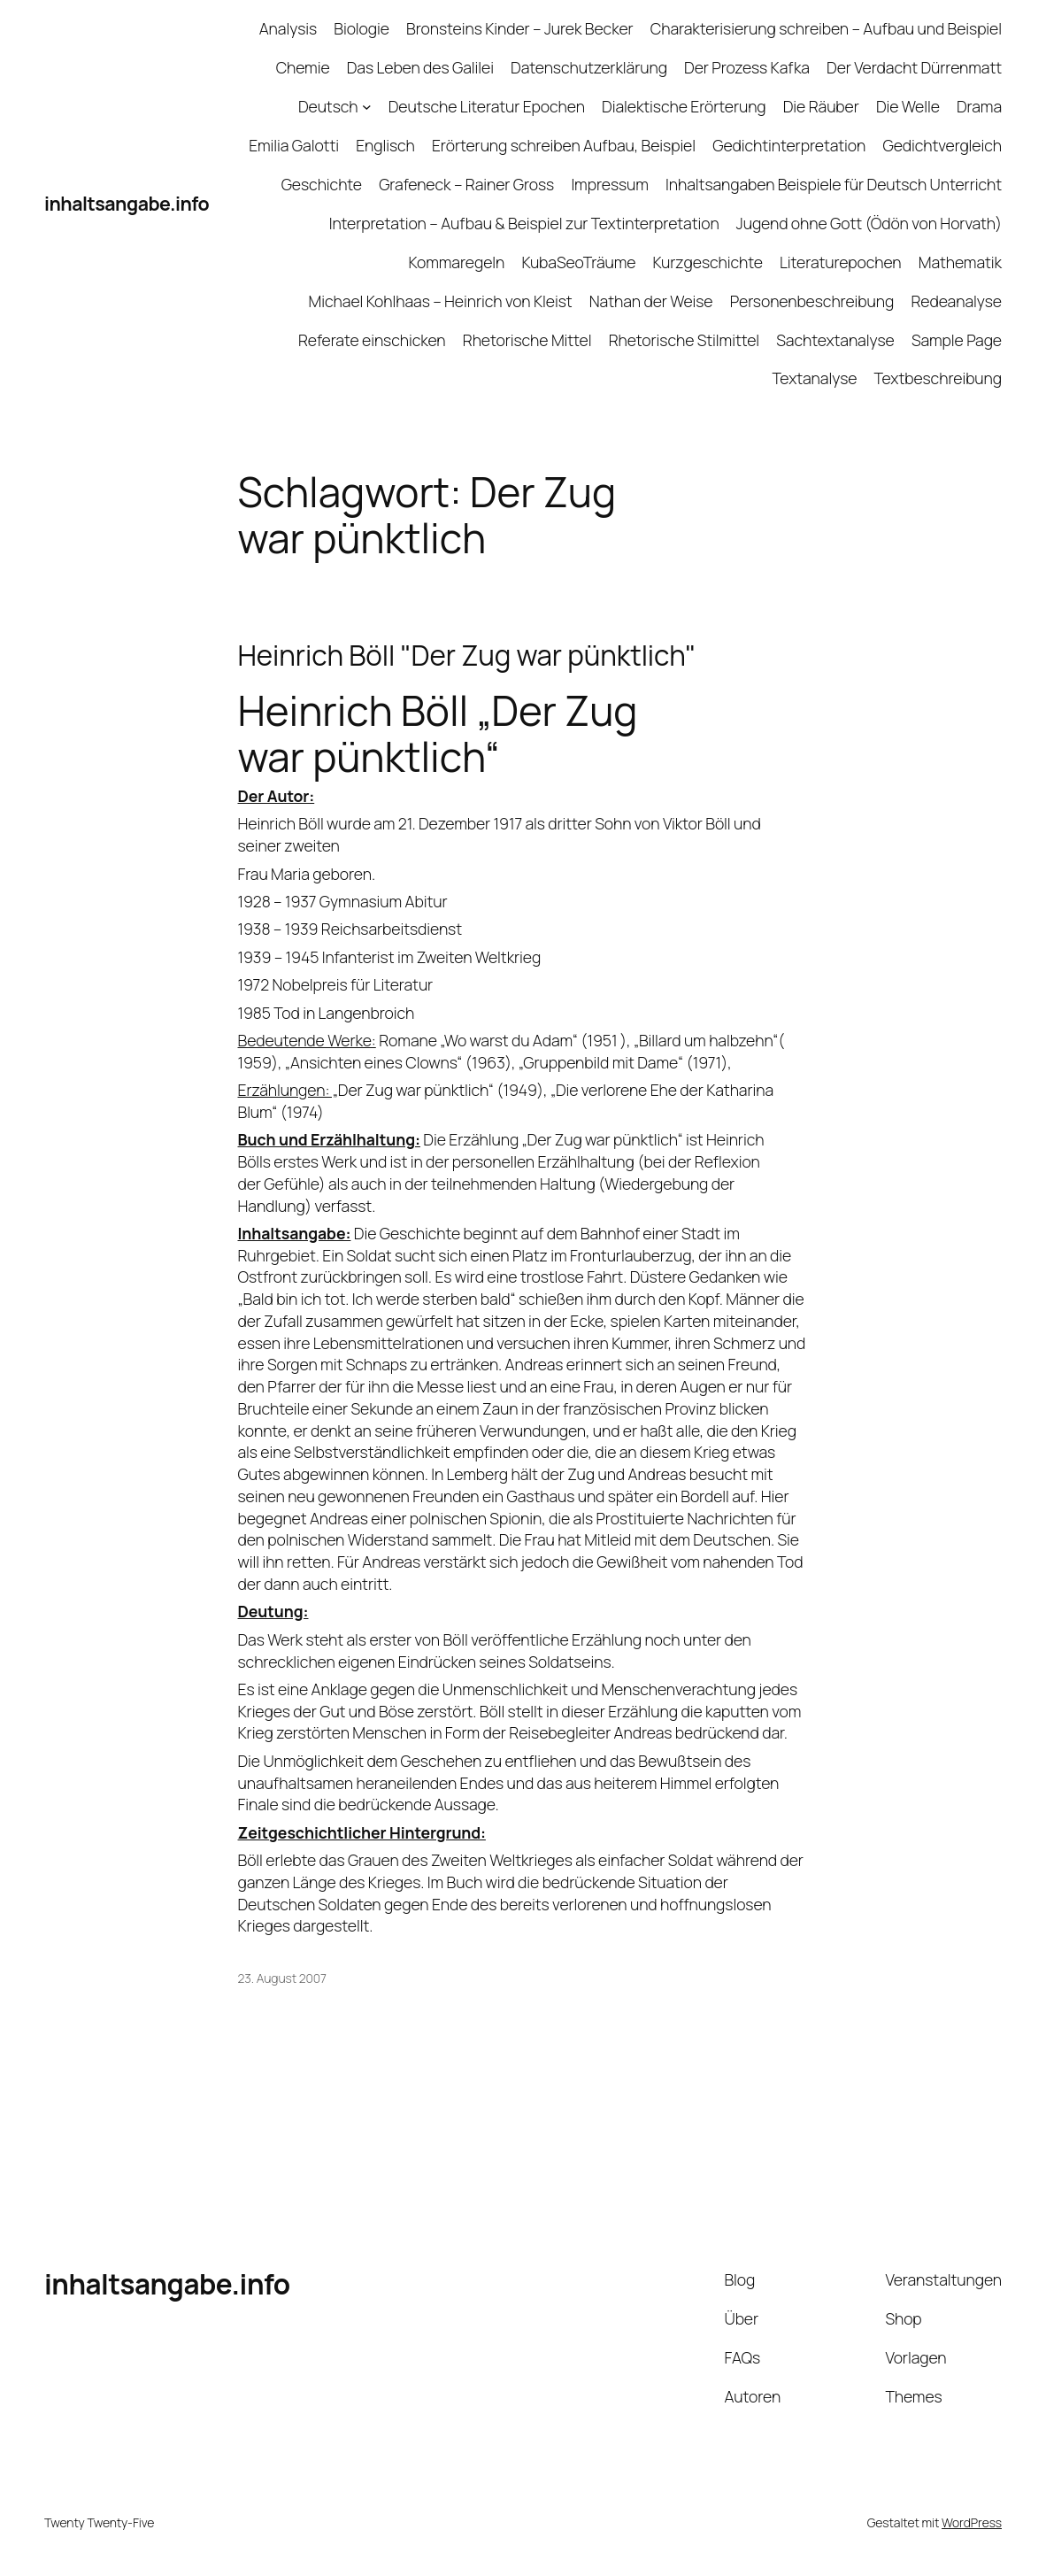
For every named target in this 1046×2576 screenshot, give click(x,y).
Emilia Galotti (294, 145)
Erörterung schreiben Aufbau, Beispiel (564, 145)
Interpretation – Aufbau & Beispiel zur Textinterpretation (524, 223)
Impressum (610, 184)
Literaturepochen (840, 262)
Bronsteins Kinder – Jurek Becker (520, 28)
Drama (979, 106)
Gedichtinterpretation (788, 145)
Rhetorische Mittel (527, 340)
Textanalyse (814, 378)
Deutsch (328, 106)
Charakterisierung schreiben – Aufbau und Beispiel (826, 28)
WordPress (972, 2522)
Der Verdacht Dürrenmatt (914, 67)
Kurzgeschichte (708, 262)
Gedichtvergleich (942, 145)
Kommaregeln (457, 262)
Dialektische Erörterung (684, 106)
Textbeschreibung (938, 378)
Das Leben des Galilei (420, 67)
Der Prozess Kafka (747, 67)
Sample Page (956, 340)
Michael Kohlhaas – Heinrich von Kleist (441, 301)
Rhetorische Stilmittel (684, 340)
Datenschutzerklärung (589, 67)
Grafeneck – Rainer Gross (466, 184)
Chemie (303, 67)
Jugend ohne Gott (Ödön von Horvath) (869, 223)
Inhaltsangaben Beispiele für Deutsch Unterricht (833, 184)
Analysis (288, 28)
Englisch (385, 145)
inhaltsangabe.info (126, 203)
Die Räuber (821, 106)
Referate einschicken (372, 340)
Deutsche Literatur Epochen (486, 106)
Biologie (361, 28)
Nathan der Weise (651, 301)
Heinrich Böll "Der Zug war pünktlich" (467, 655)
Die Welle (908, 106)
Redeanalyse (956, 301)
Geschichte (321, 184)
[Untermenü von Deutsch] (367, 107)
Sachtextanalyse (835, 340)
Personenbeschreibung (812, 301)
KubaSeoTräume (578, 262)
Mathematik (960, 262)
